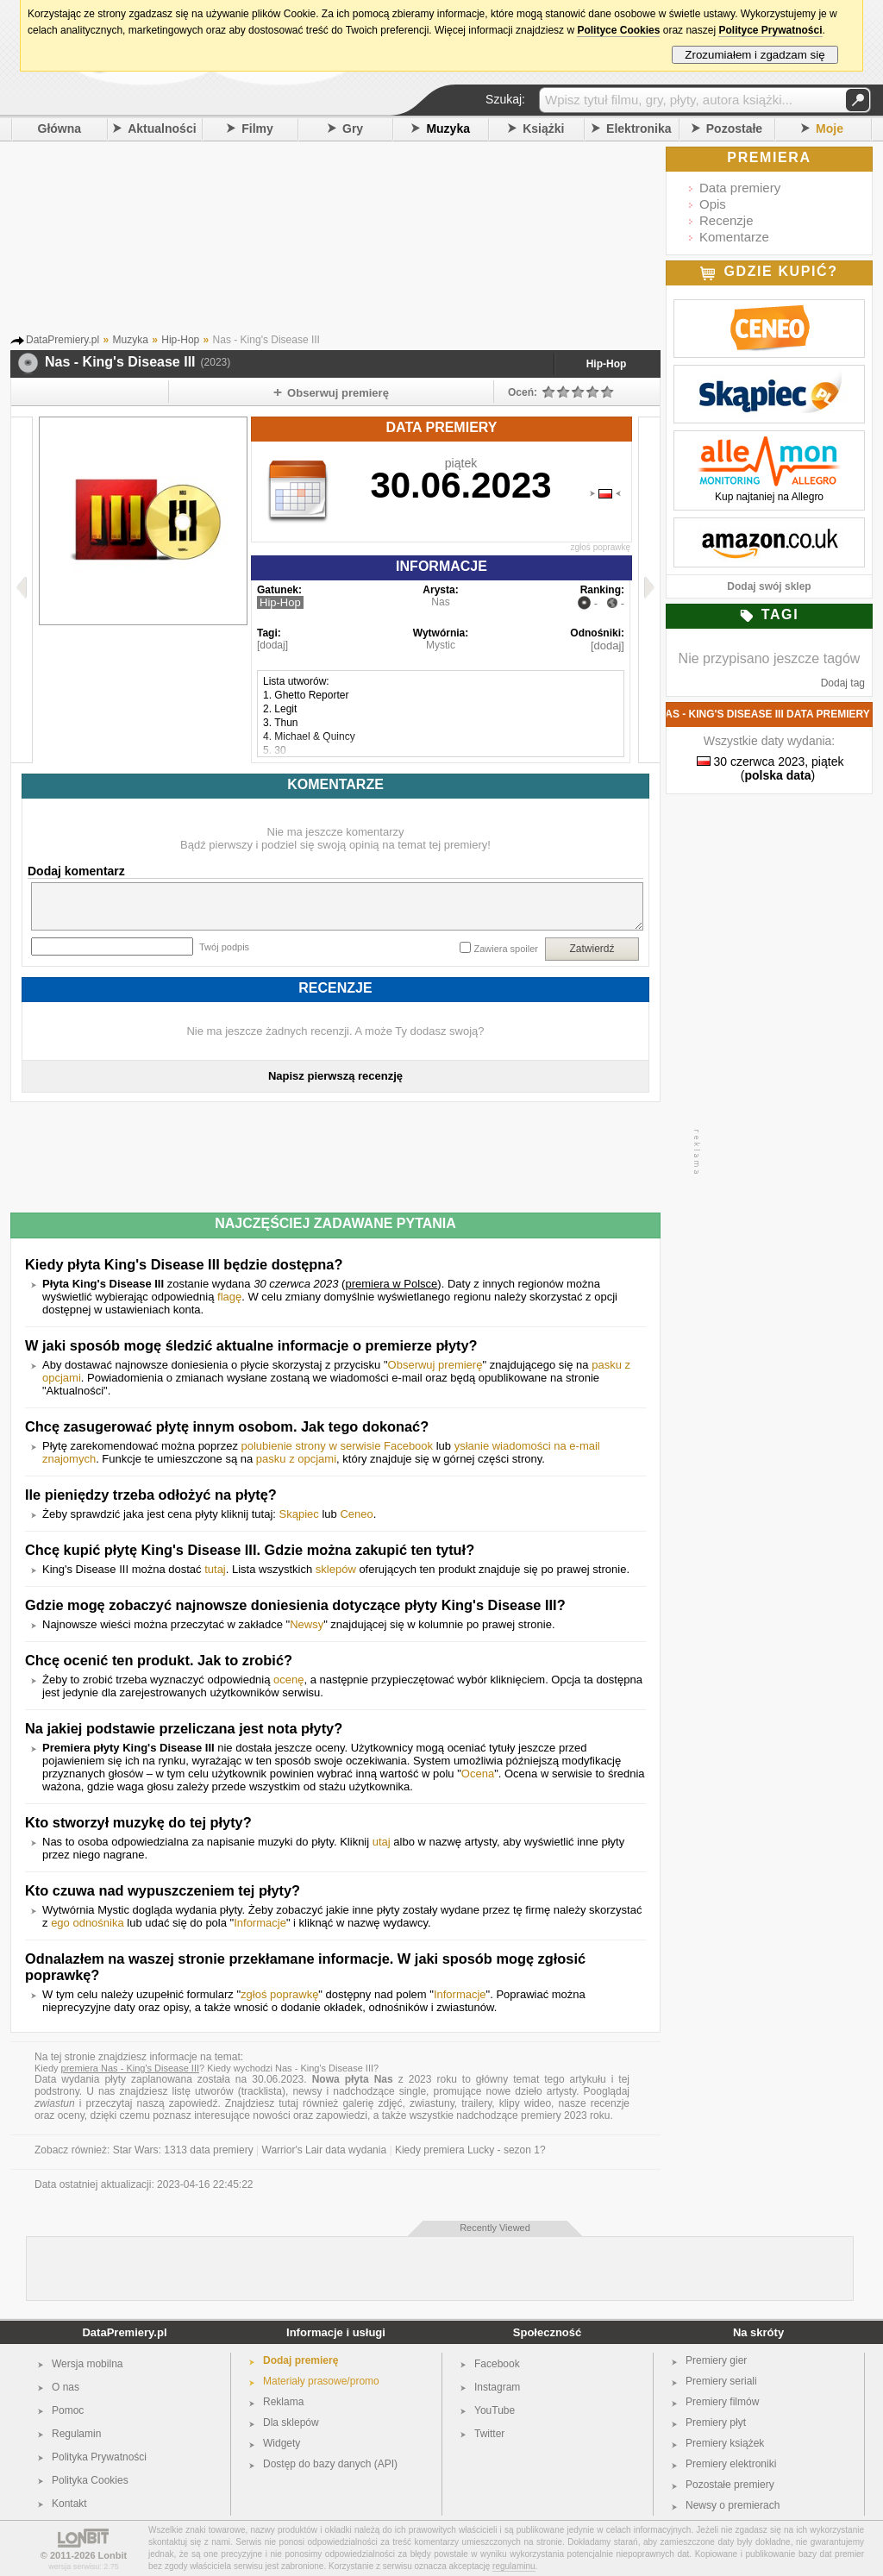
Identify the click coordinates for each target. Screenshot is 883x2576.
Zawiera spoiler (505, 948)
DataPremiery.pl (124, 2332)
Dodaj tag (843, 683)
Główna (60, 128)
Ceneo (356, 1513)
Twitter (489, 2434)
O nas (65, 2387)
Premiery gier (716, 2360)
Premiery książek (725, 2443)
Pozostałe (734, 128)
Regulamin (76, 2434)
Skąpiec (299, 1513)
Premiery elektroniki (731, 2464)
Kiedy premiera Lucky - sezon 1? (470, 2150)
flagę (229, 1296)
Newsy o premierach (733, 2505)
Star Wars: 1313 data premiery (183, 2150)
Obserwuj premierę (435, 1364)
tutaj (215, 1569)
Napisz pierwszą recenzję (335, 1075)
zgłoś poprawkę (600, 547)
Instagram (497, 2387)
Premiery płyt (716, 2422)
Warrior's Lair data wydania (324, 2150)
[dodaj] (272, 645)
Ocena (477, 1773)
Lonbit (113, 2555)
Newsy (306, 1624)
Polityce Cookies (618, 30)
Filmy (257, 128)
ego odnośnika (87, 1922)
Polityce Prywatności (770, 30)
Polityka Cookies (90, 2480)
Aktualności (162, 128)
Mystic (440, 645)
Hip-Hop (606, 364)
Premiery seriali (721, 2381)
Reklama (283, 2402)
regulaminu (513, 2566)
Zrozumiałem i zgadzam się (755, 54)
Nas (440, 602)
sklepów (336, 1569)
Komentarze (734, 236)
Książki (543, 128)
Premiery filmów (722, 2402)
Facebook (497, 2364)
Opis (712, 204)
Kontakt (69, 2504)
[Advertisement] (359, 240)
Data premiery (739, 187)
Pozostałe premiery (730, 2485)
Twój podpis (224, 947)
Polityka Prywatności (99, 2457)
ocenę (288, 1679)
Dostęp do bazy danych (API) (330, 2464)
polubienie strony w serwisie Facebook (337, 1445)
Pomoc (68, 2410)
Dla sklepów (291, 2422)
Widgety (281, 2443)
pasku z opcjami (296, 1458)
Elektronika (638, 128)
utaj (382, 1841)
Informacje (260, 1922)
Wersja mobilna (87, 2364)
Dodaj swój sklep (769, 586)
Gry (352, 128)
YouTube (494, 2410)
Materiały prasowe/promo (321, 2381)
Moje (829, 128)
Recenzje (726, 220)
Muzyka (448, 128)
